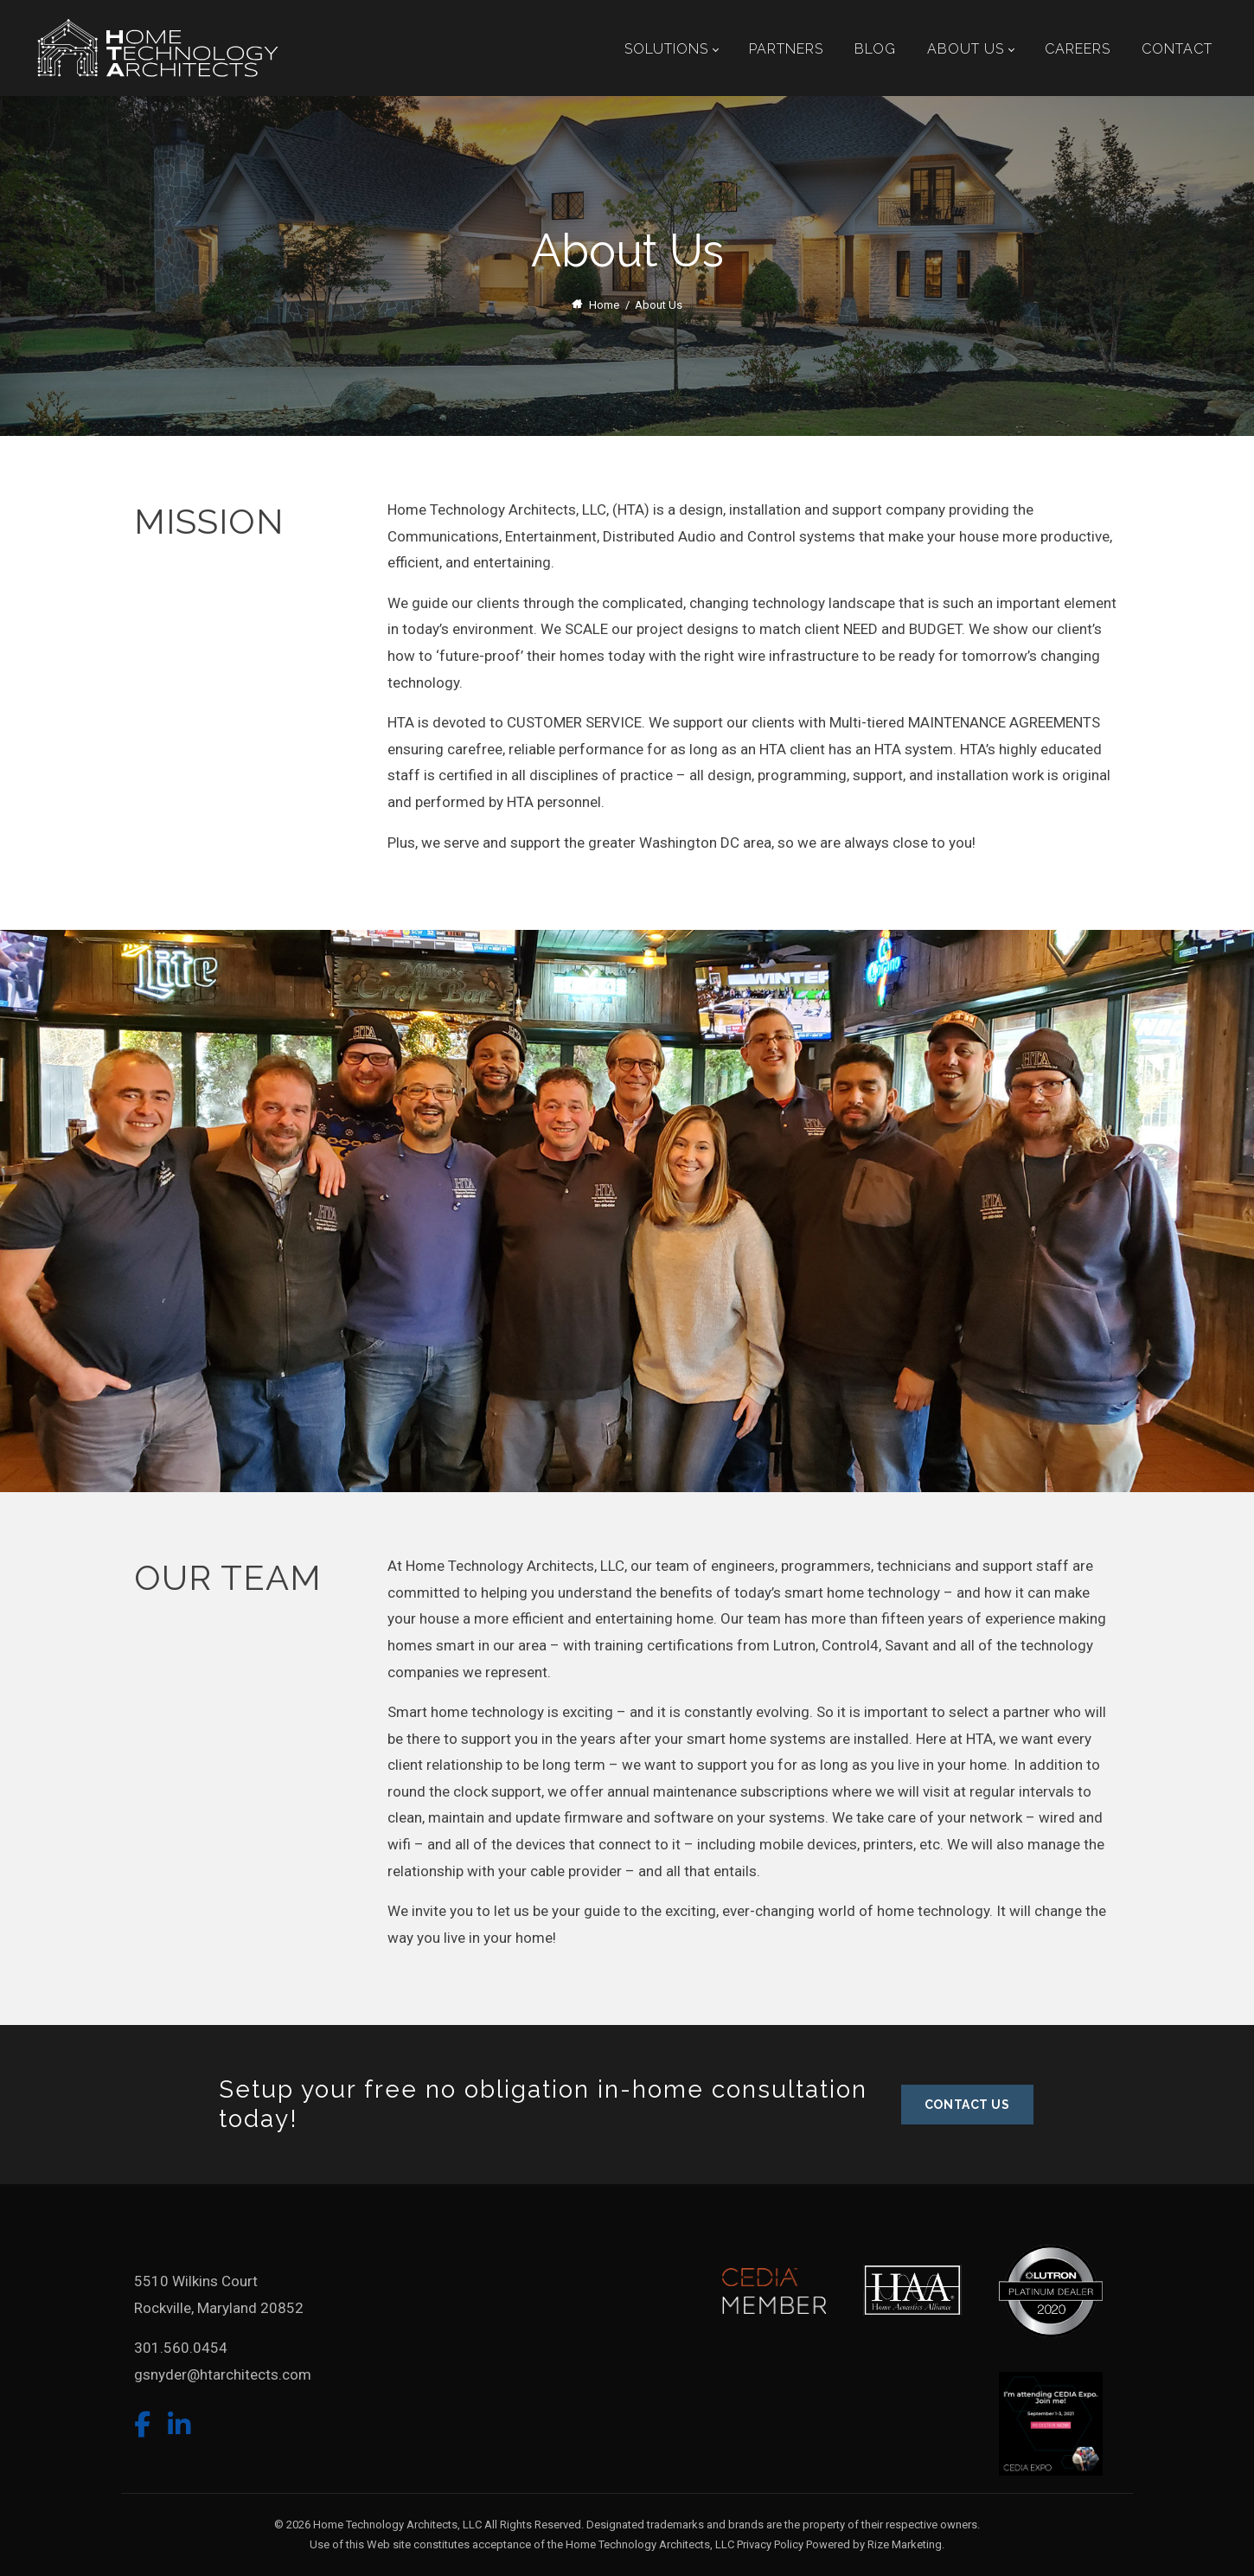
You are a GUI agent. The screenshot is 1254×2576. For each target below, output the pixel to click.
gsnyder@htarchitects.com (222, 2374)
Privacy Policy (770, 2544)
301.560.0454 (180, 2347)
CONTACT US (967, 2104)
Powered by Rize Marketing (874, 2544)
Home (604, 304)
